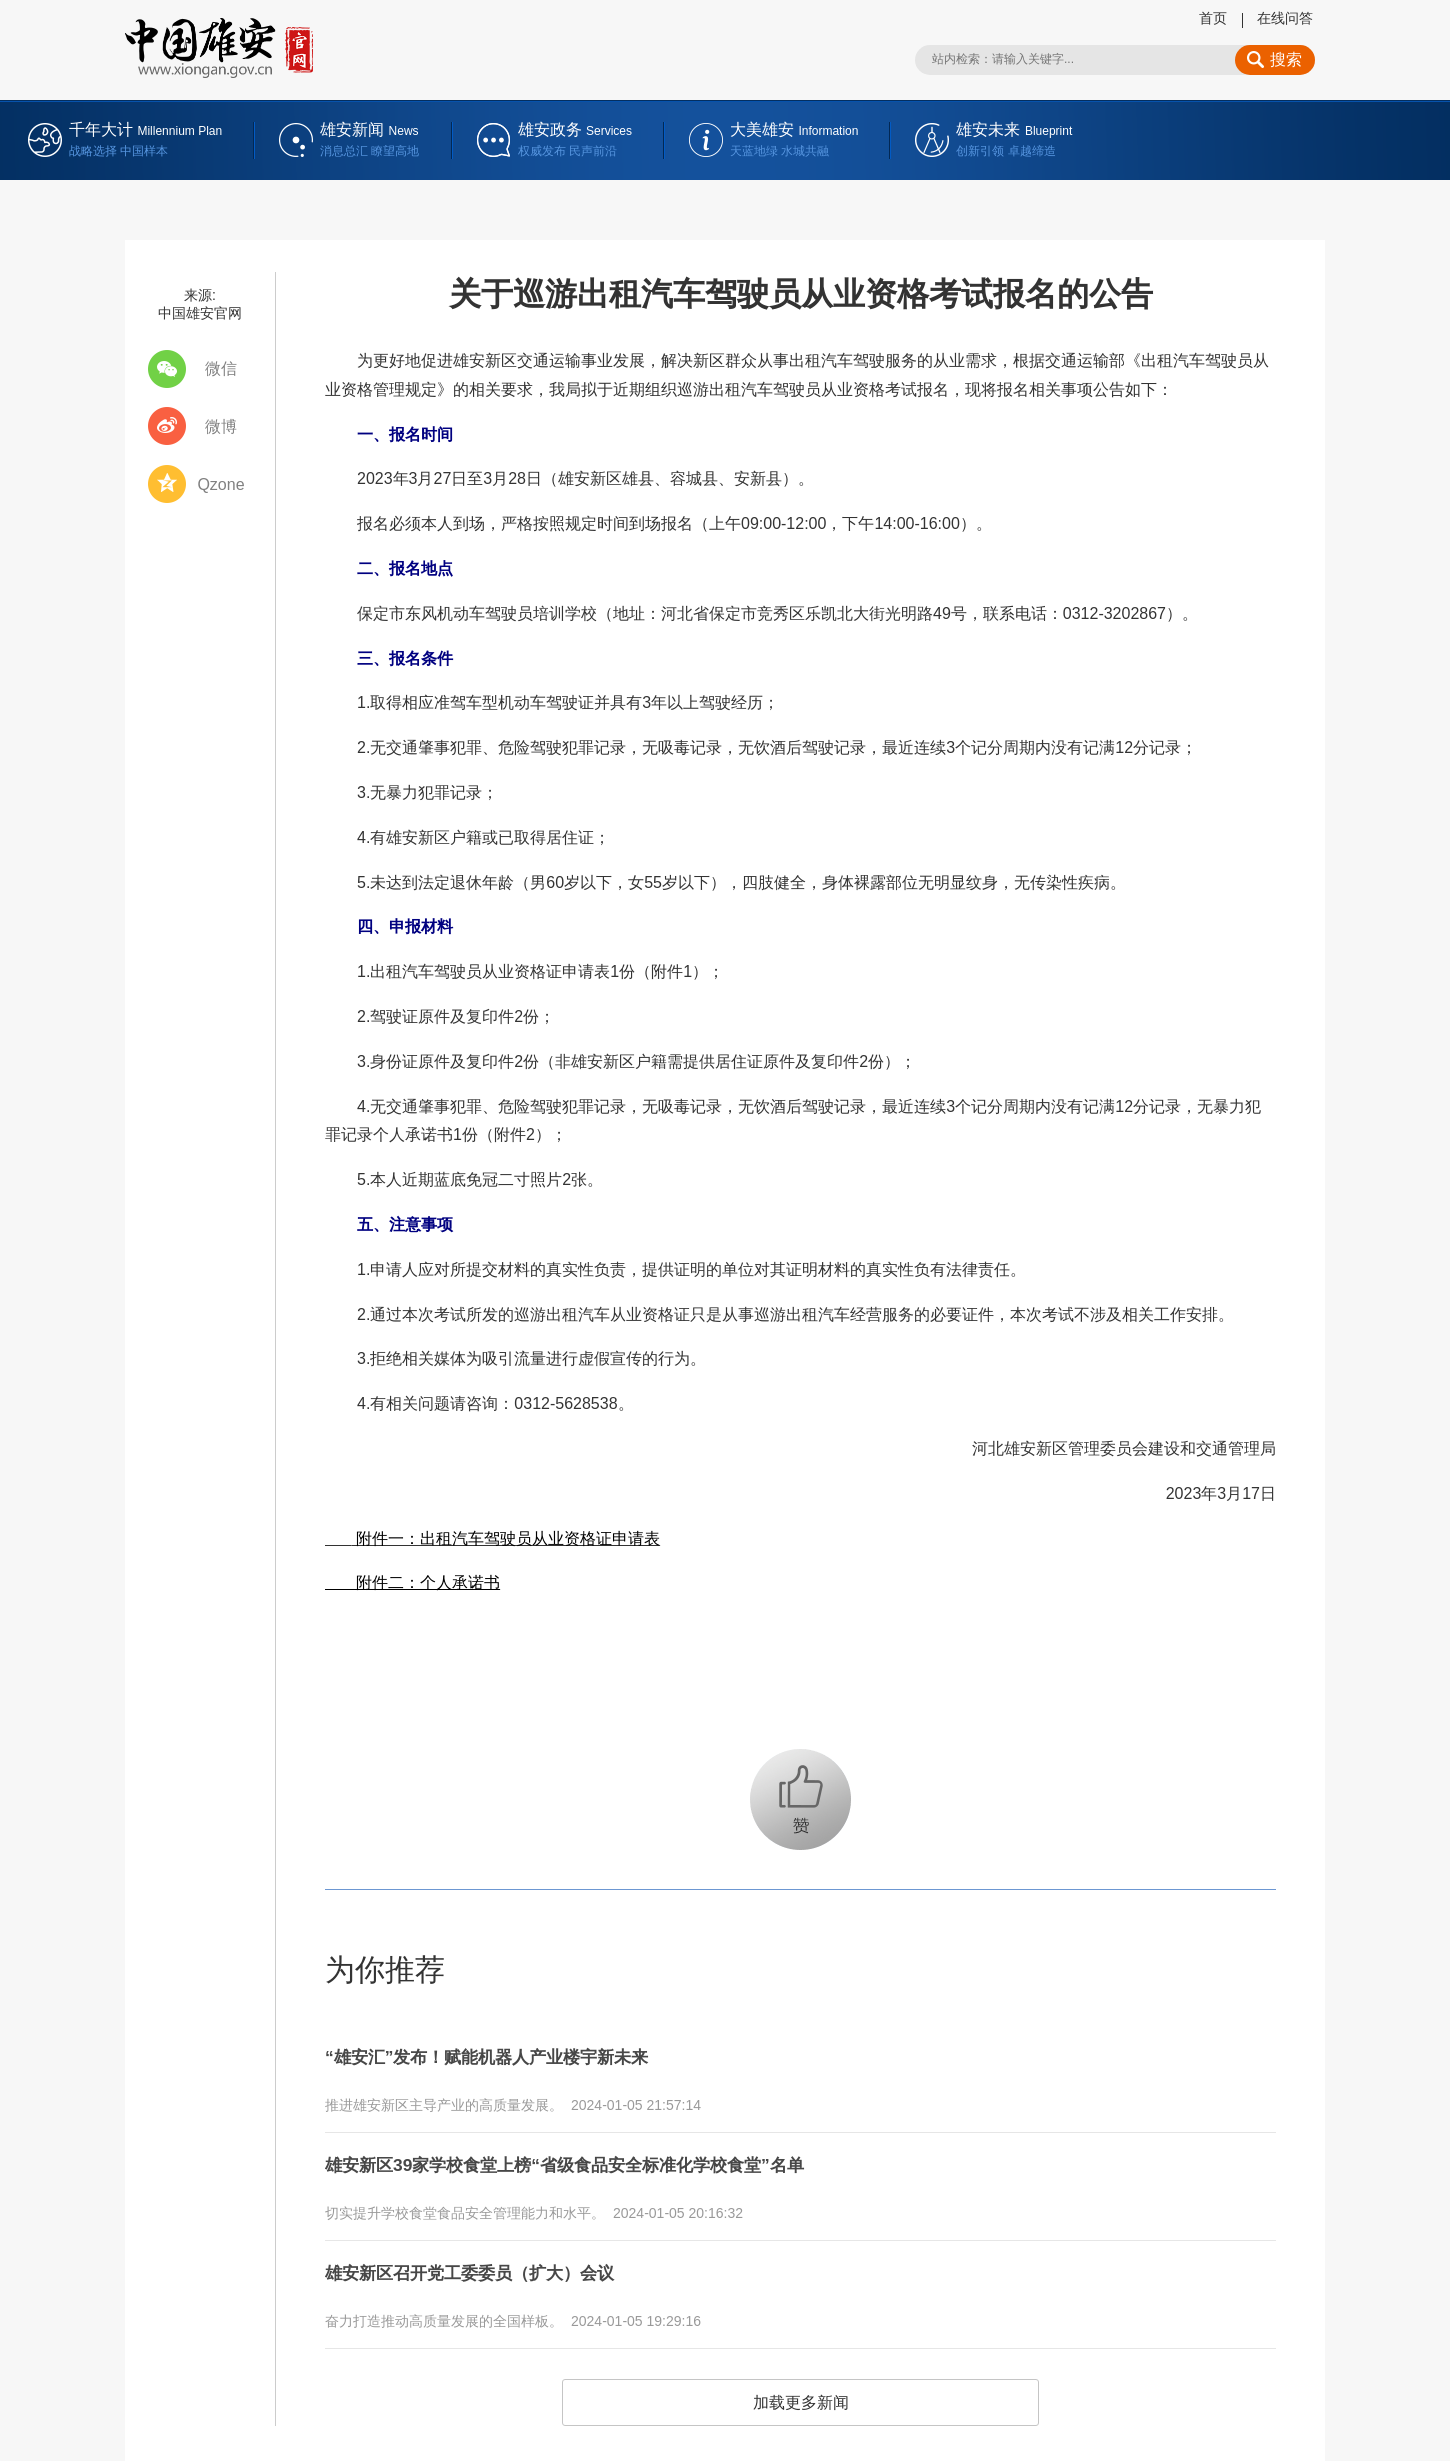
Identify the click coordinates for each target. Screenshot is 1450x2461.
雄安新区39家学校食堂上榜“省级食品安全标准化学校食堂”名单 (606, 2155)
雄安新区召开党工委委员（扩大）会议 (495, 2256)
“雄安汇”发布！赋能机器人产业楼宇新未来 (515, 2054)
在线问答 (1285, 18)
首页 (1213, 18)
